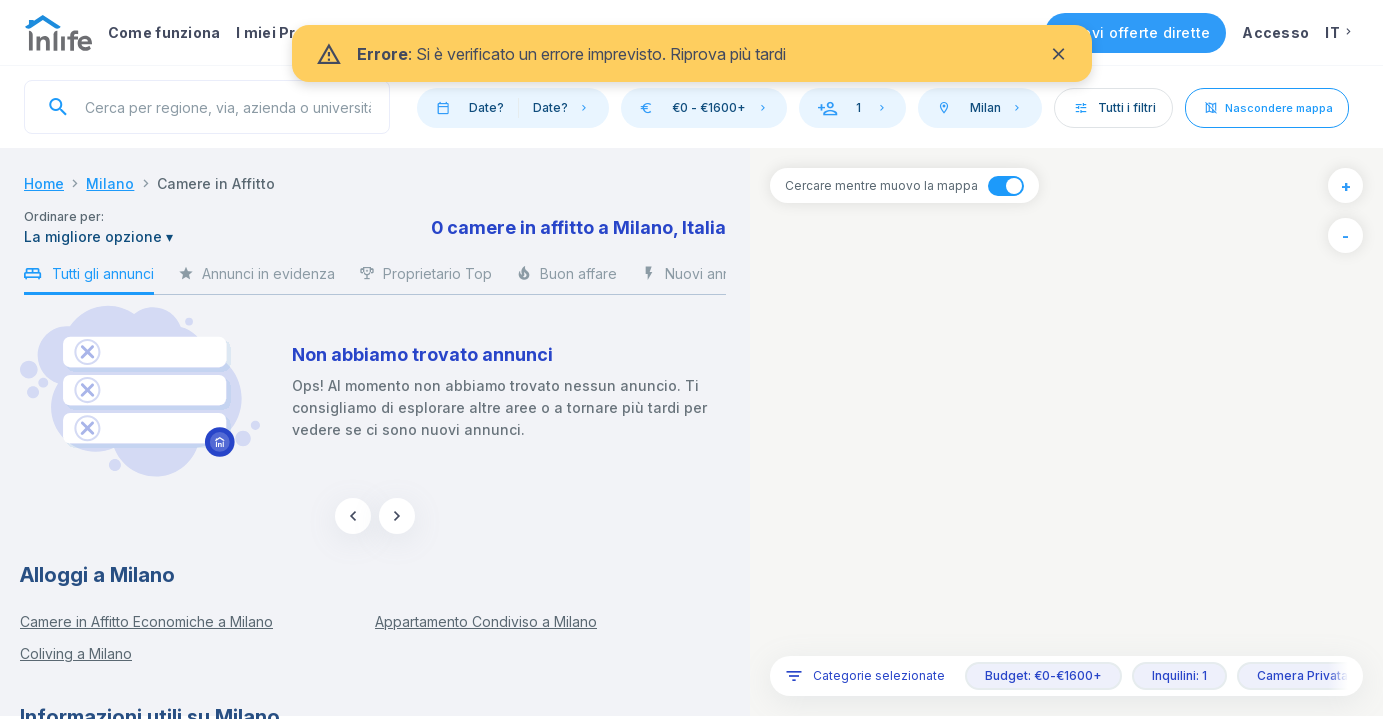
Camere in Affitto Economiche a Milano (146, 621)
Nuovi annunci (699, 279)
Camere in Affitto (216, 183)
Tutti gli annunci (89, 277)
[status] (692, 53)
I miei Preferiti (288, 32)
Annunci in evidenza (256, 279)
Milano (110, 183)
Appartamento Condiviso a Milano (486, 621)
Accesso (1275, 32)
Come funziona (164, 32)
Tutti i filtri (1114, 107)
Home (44, 183)
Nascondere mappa (1267, 108)
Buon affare (566, 279)
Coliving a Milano (76, 653)
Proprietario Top (425, 279)
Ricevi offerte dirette (1136, 32)
